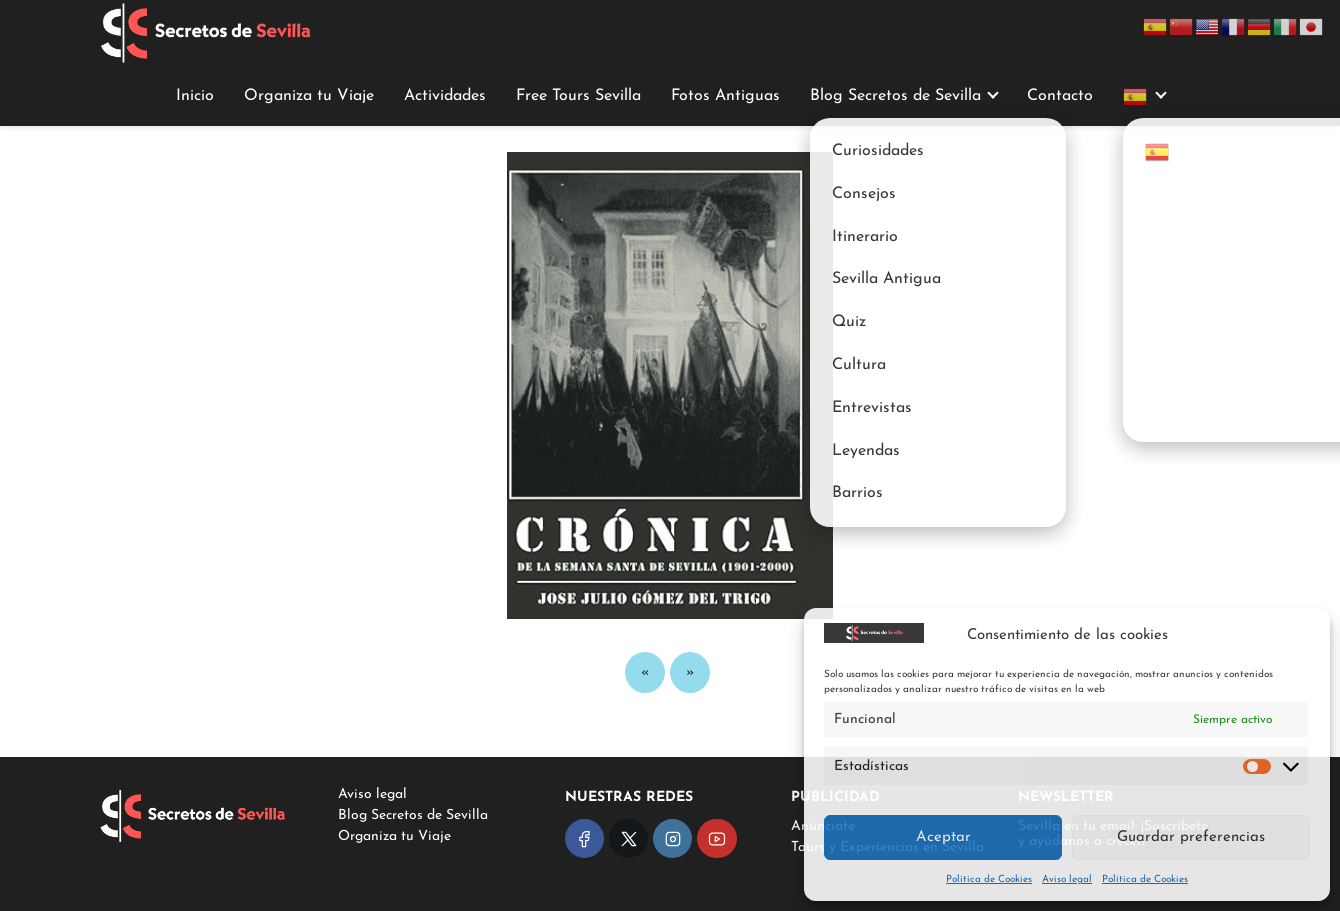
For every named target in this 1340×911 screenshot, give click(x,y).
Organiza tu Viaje (309, 96)
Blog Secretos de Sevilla (895, 96)
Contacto (1060, 96)
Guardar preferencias (1191, 837)
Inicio (195, 96)
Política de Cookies (989, 879)
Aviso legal (1067, 879)
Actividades (445, 96)
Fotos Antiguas (725, 96)
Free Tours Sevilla (578, 96)
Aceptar (943, 837)
